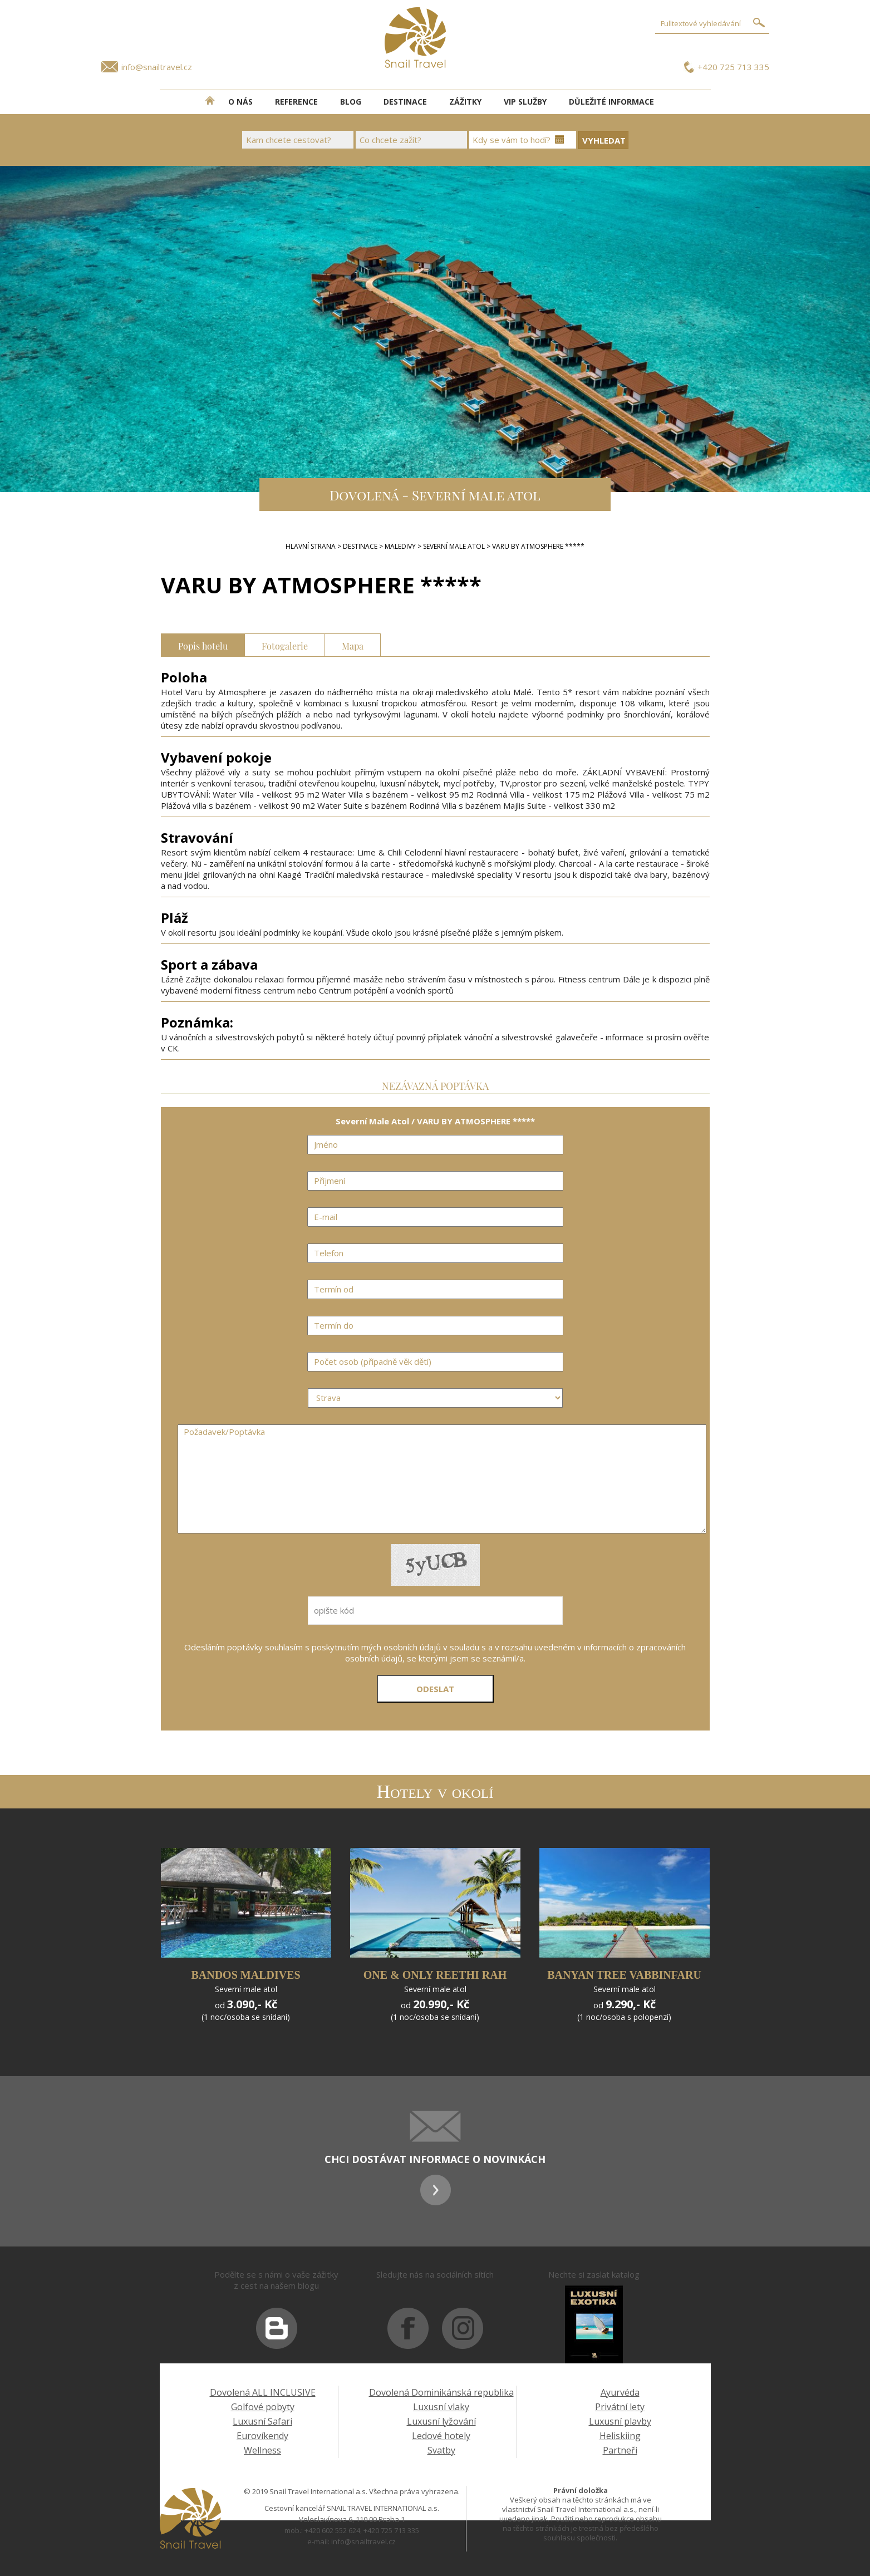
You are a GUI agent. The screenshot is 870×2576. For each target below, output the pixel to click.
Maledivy (400, 546)
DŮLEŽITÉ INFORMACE (611, 101)
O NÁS (240, 101)
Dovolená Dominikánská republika (441, 2392)
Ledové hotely (441, 2436)
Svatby (441, 2450)
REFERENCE (296, 101)
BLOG (350, 101)
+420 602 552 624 (332, 2530)
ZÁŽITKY (465, 101)
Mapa (352, 644)
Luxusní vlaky (441, 2407)
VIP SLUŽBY (525, 101)
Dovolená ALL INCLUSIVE (263, 2392)
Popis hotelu (203, 644)
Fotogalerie (285, 644)
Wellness (262, 2450)
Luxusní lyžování (441, 2421)
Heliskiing (620, 2436)
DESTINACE (405, 101)
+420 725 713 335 (733, 66)
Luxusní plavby (620, 2421)
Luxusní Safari (262, 2421)
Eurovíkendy (262, 2436)
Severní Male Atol (454, 546)
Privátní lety (620, 2407)
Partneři (620, 2450)
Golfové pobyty (262, 2407)
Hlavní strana (311, 546)
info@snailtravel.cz (156, 66)
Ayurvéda (620, 2392)
